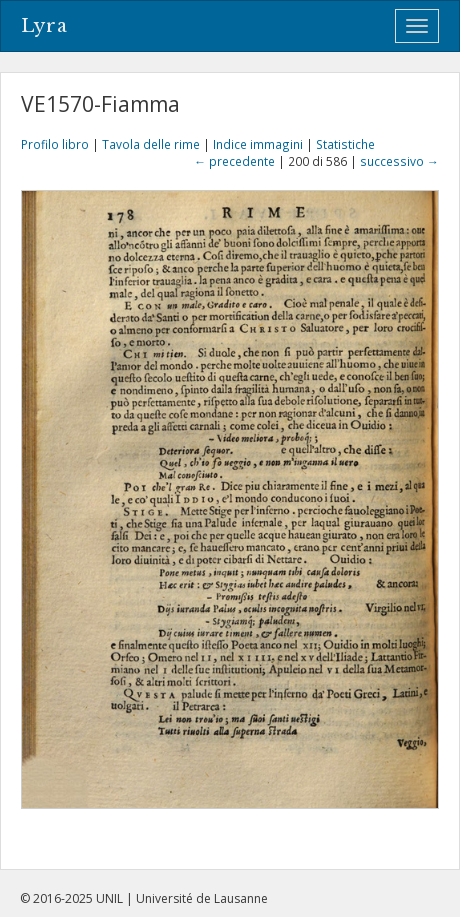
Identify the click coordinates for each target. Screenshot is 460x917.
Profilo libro (55, 144)
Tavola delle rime (151, 144)
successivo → (399, 161)
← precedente (234, 161)
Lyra (44, 26)
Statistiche (345, 144)
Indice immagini (258, 144)
